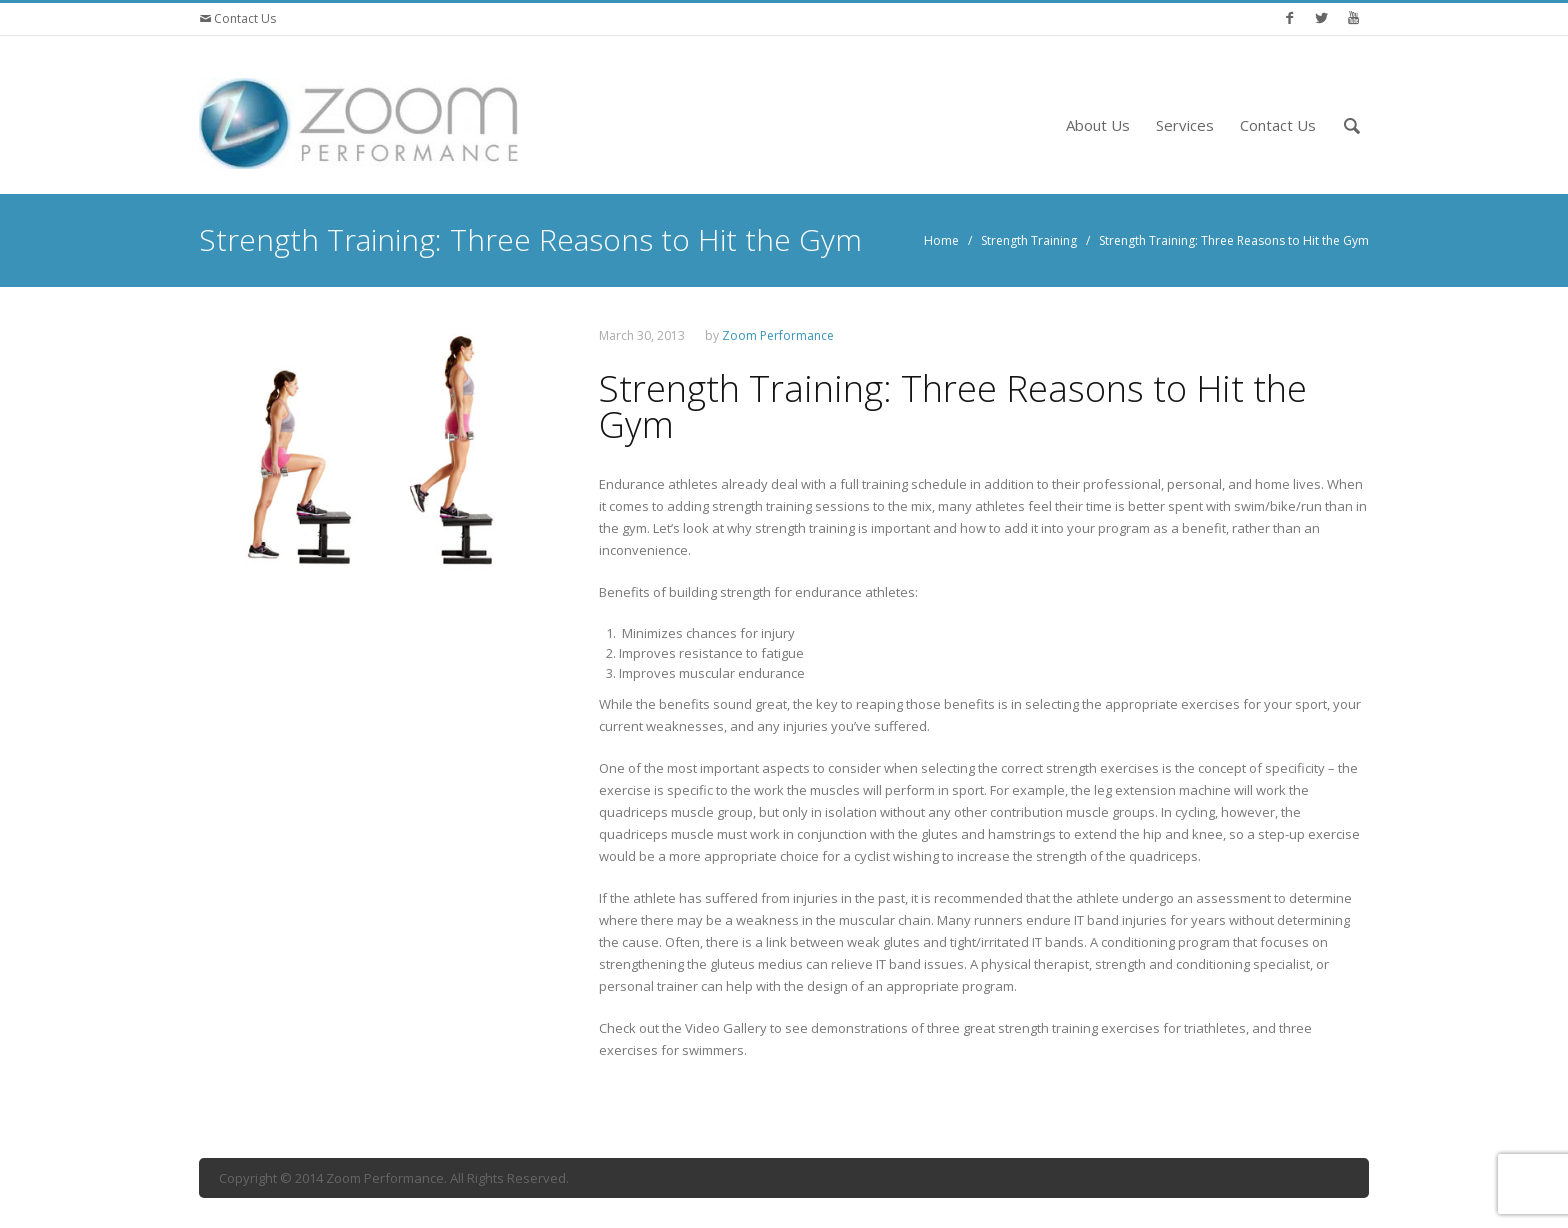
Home (941, 240)
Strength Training (1029, 240)
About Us (1098, 125)
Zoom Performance (778, 335)
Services (1185, 125)
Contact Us (243, 18)
